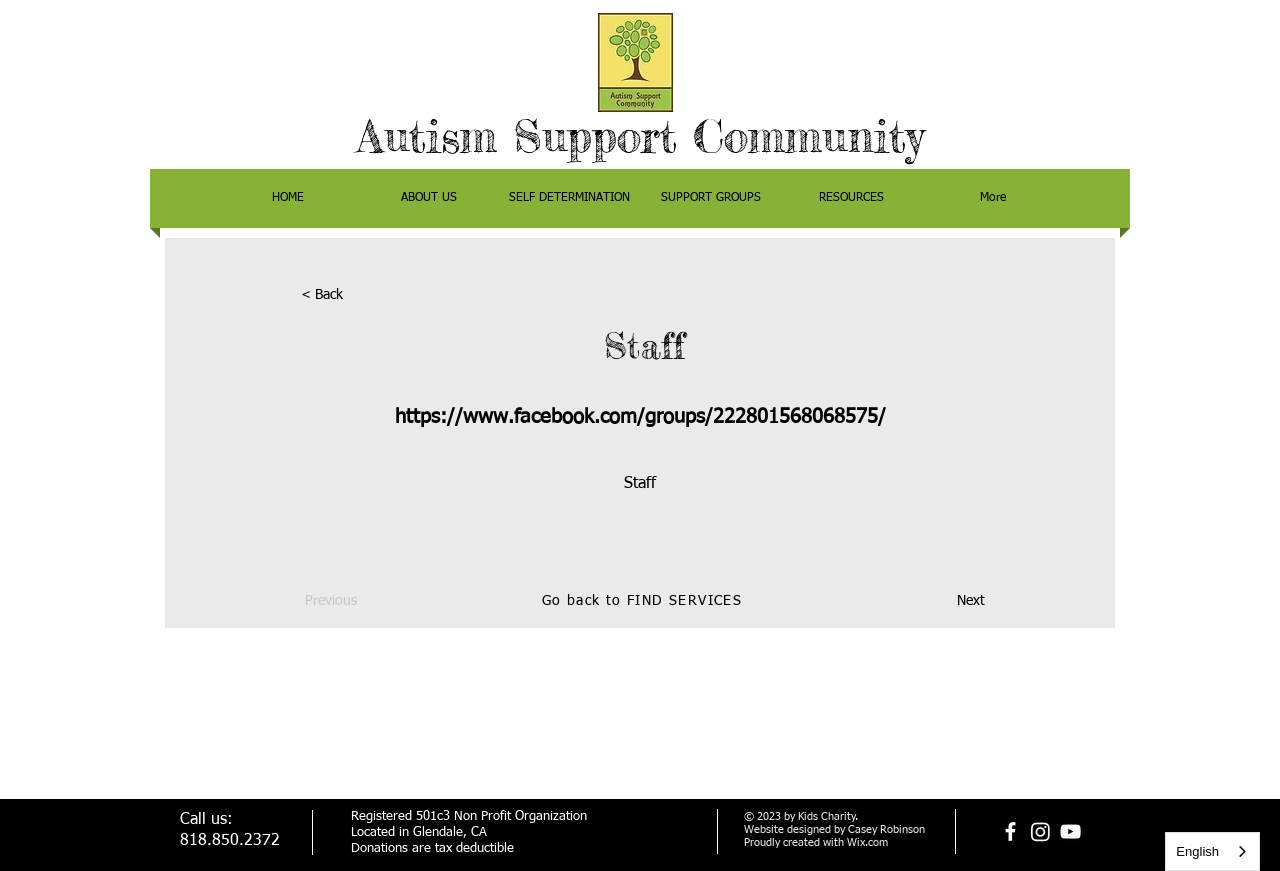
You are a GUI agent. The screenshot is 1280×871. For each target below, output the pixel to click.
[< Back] (367, 296)
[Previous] (371, 602)
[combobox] (1212, 851)
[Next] (935, 602)
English (1197, 851)
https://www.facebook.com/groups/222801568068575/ (640, 417)
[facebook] (1010, 831)
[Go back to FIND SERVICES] (644, 602)
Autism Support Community (640, 136)
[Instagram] (1040, 831)
